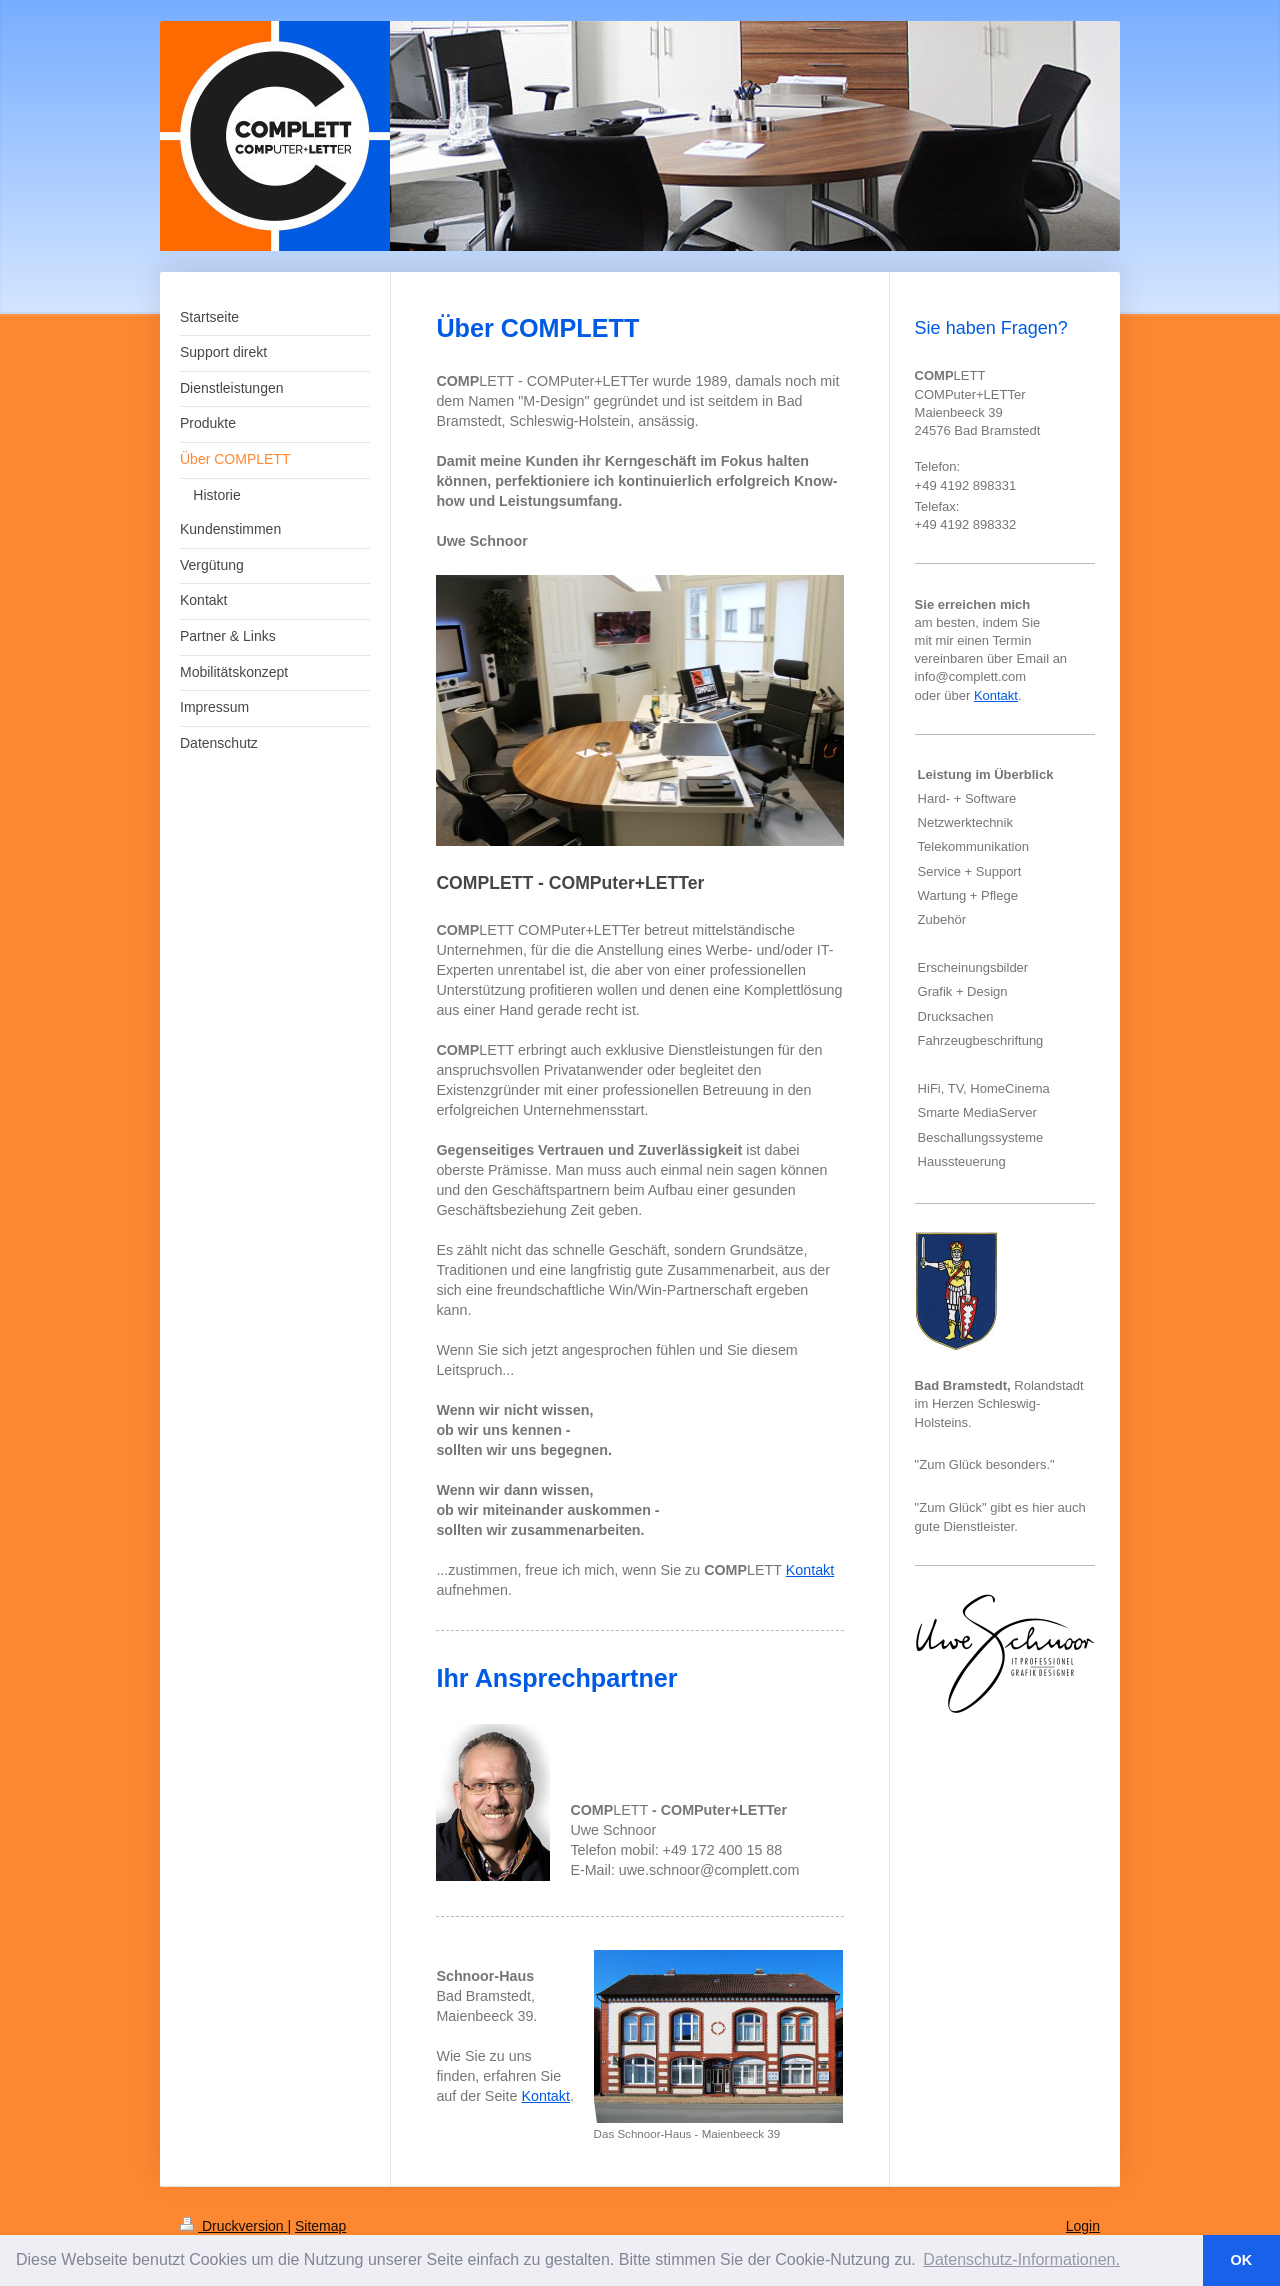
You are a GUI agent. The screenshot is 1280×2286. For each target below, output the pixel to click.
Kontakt (810, 1570)
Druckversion (233, 2226)
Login (1083, 2226)
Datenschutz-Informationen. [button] (1021, 2259)
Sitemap (320, 2226)
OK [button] (1242, 2260)
